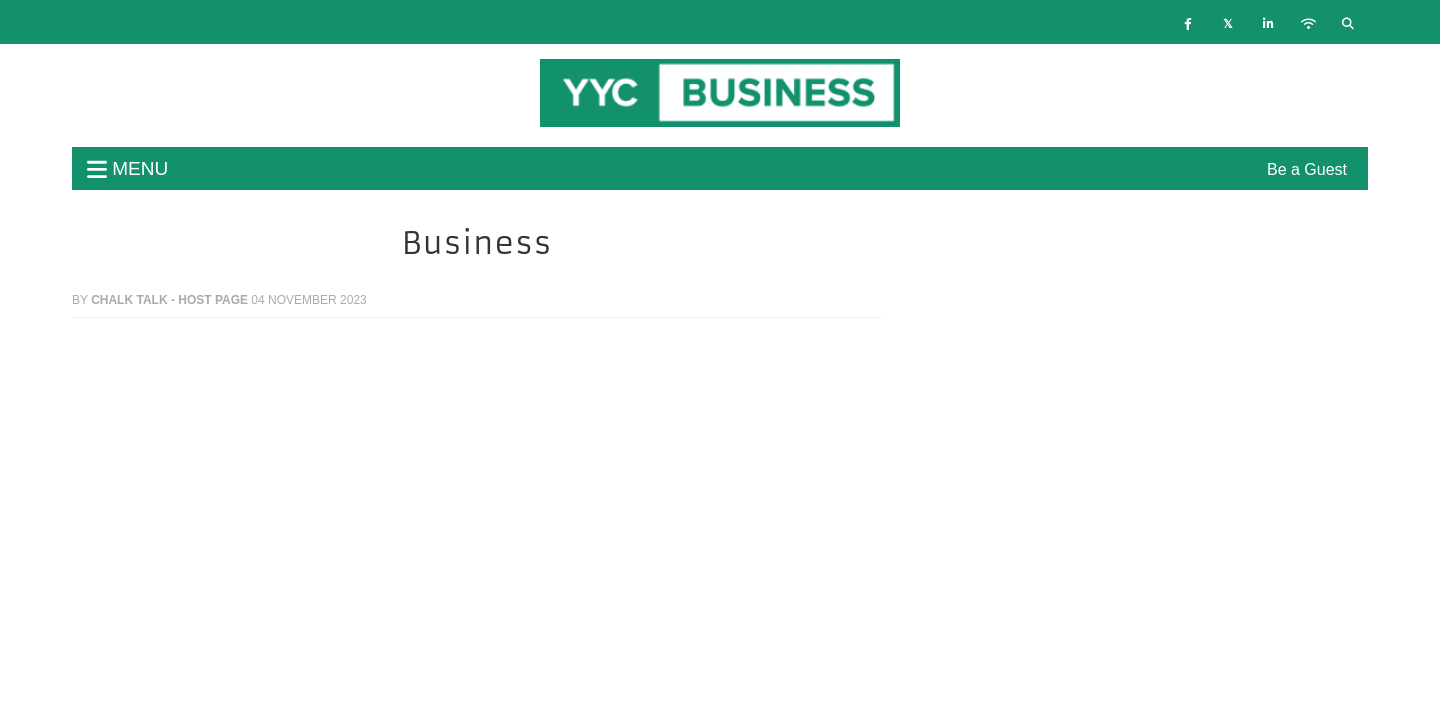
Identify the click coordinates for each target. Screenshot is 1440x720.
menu (127, 168)
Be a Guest (1307, 169)
